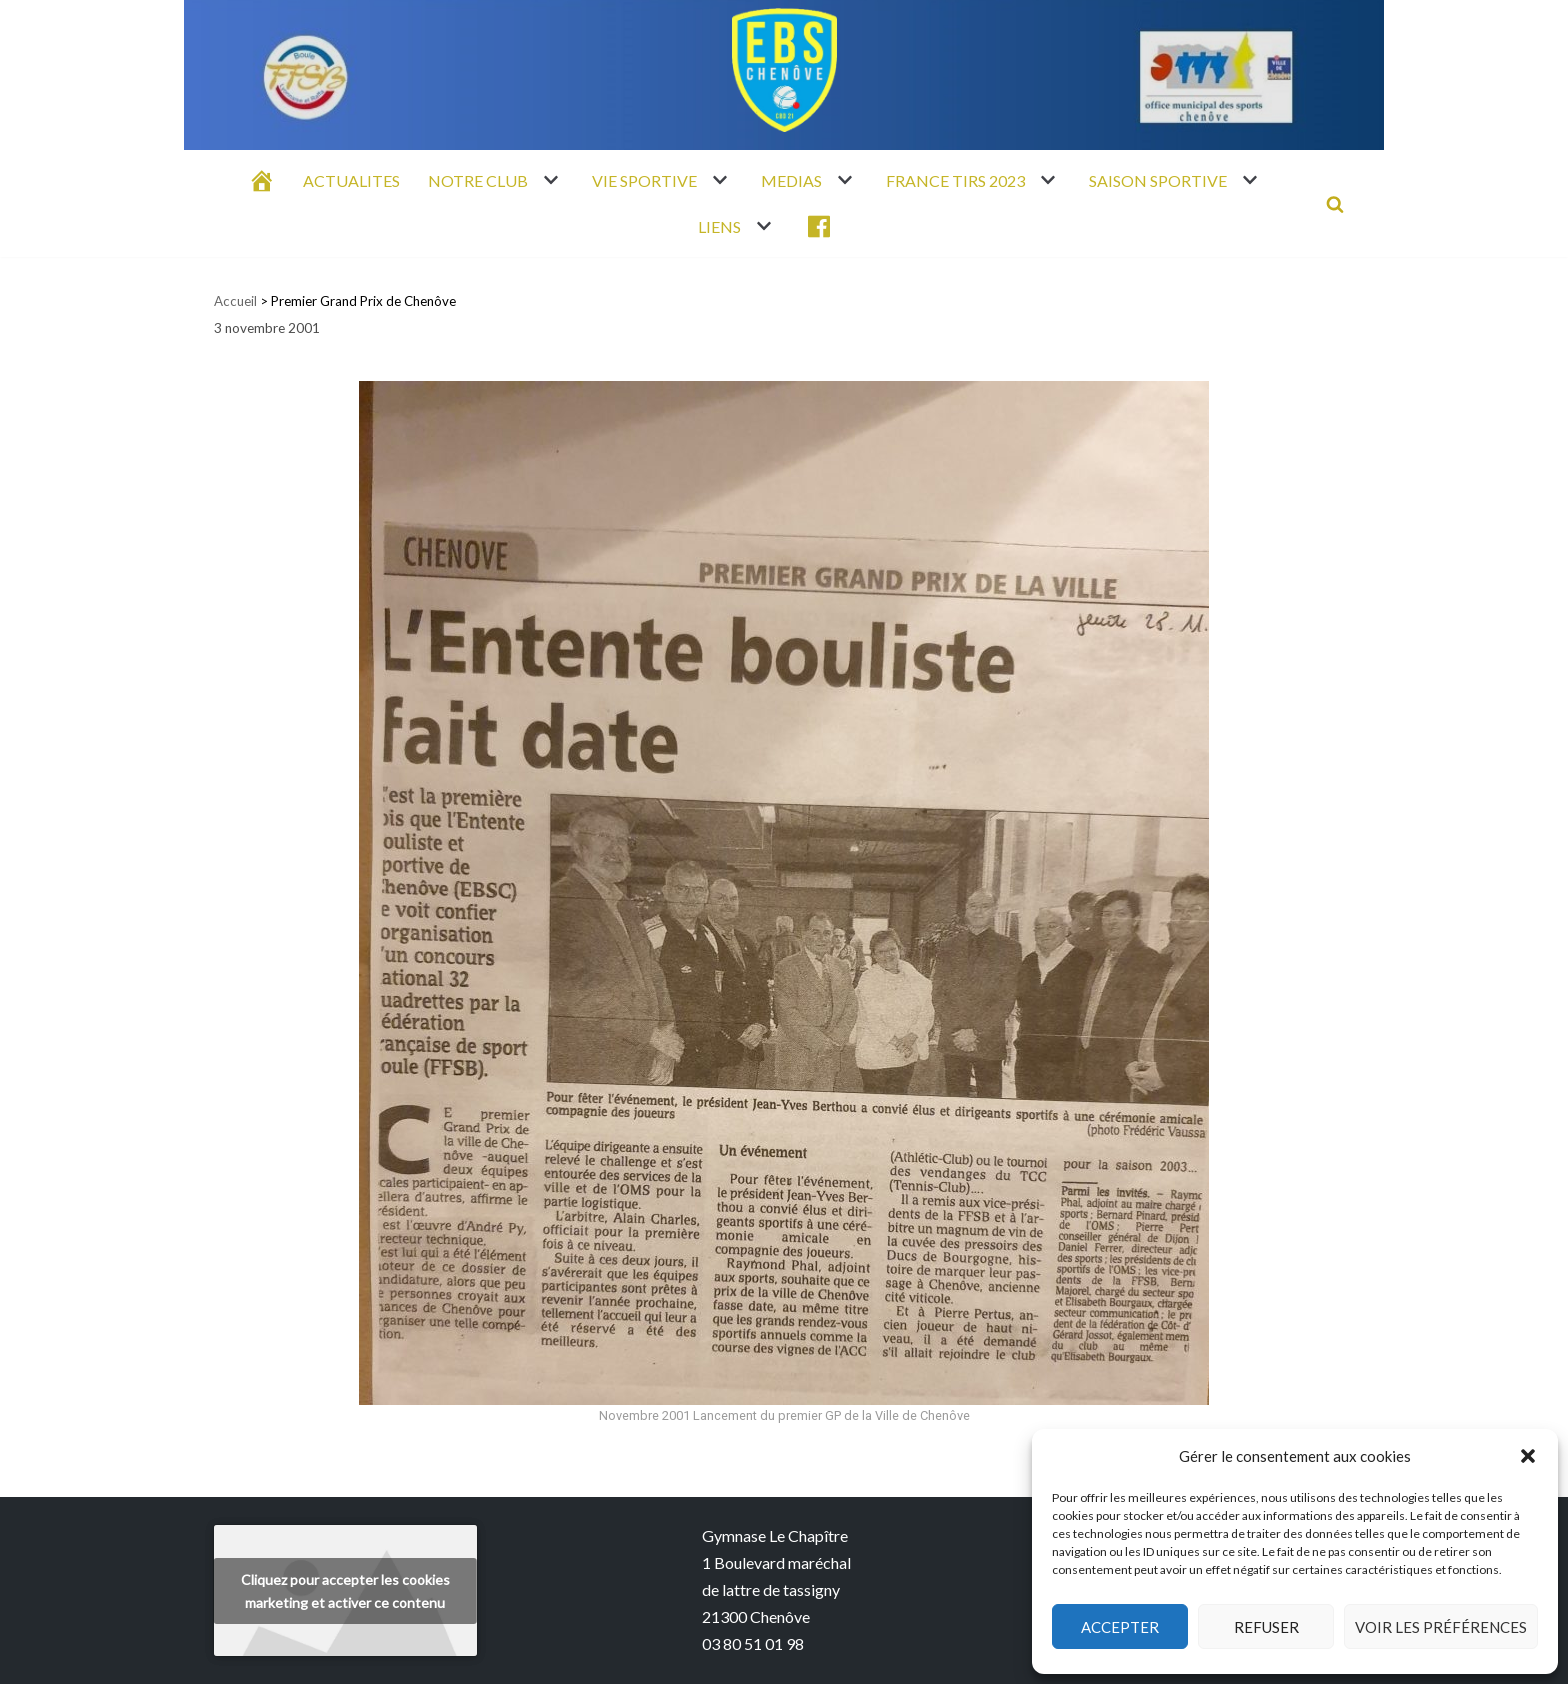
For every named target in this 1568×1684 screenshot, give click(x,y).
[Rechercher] (1335, 204)
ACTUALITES (351, 180)
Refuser (1266, 1627)
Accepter (1120, 1627)
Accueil (235, 301)
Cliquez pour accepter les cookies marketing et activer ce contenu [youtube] (345, 1591)
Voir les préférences (1441, 1627)
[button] (1528, 1456)
